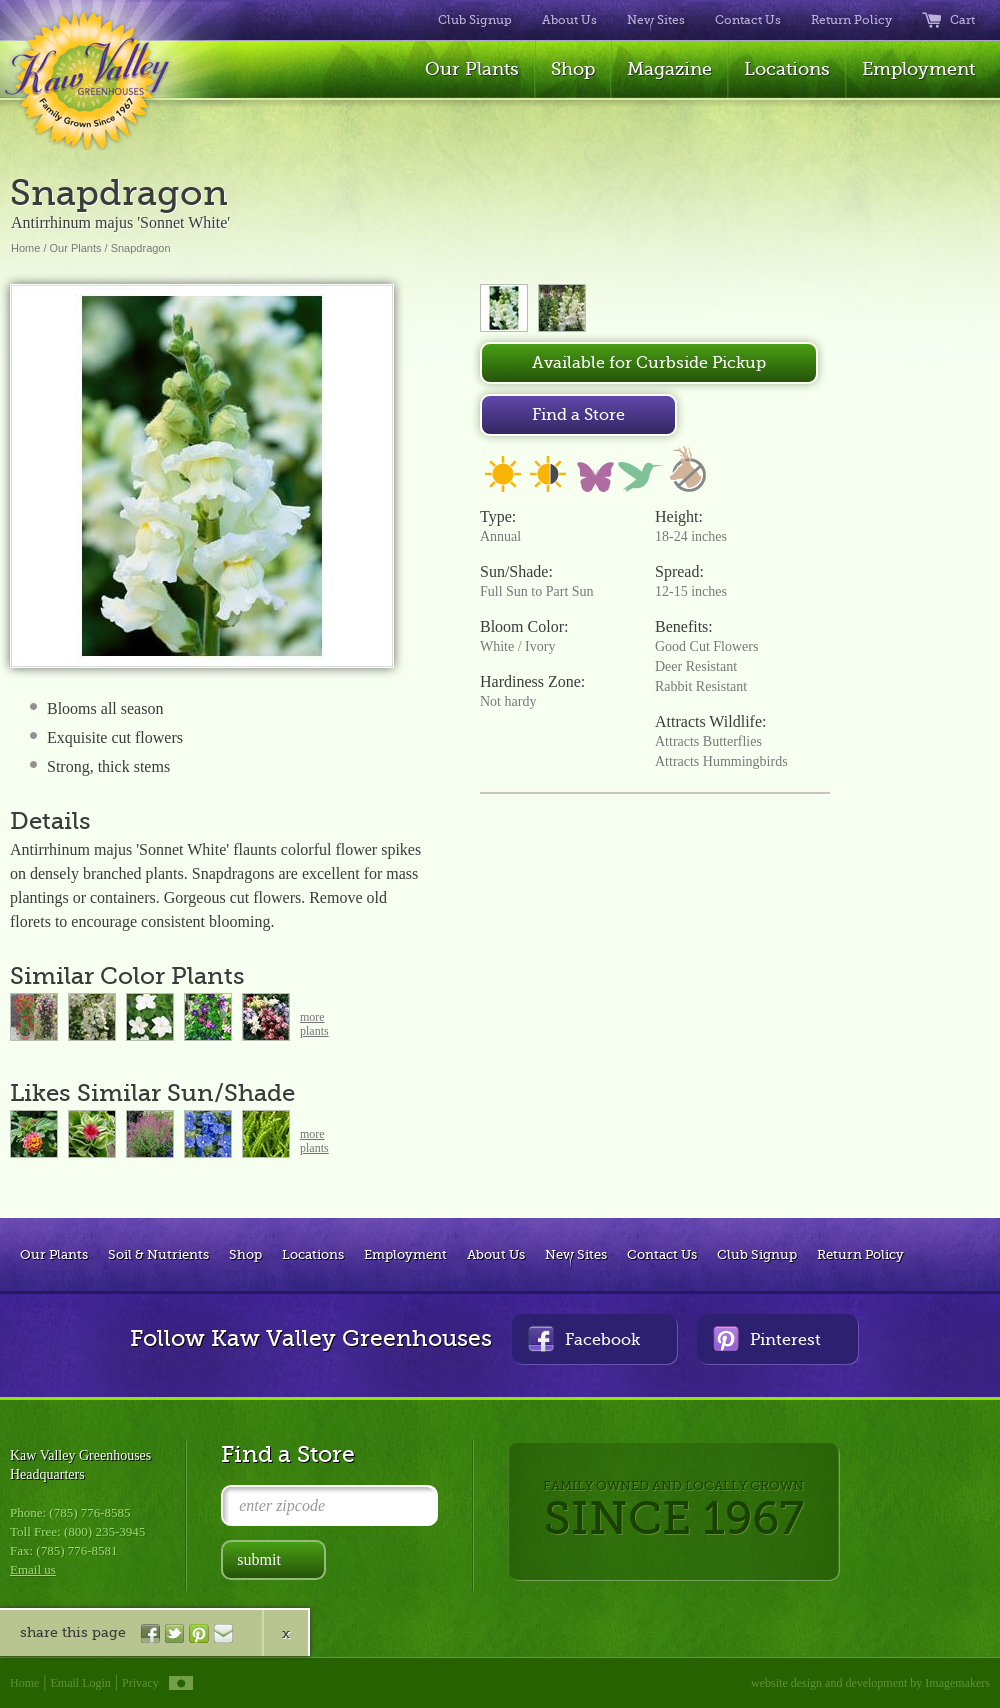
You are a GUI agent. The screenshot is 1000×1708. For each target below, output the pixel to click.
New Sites (656, 20)
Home (25, 248)
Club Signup (475, 20)
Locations (787, 69)
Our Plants (472, 69)
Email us (33, 1569)
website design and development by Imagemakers (870, 1683)
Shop (573, 69)
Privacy (140, 1683)
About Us (569, 20)
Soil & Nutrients (158, 1254)
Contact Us (748, 20)
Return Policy (851, 20)
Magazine (669, 69)
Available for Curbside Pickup (649, 363)
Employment (918, 69)
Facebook (584, 1338)
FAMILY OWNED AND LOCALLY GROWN (673, 1511)
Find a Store (578, 415)
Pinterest (767, 1338)
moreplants (314, 1024)
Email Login (81, 1683)
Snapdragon (141, 248)
